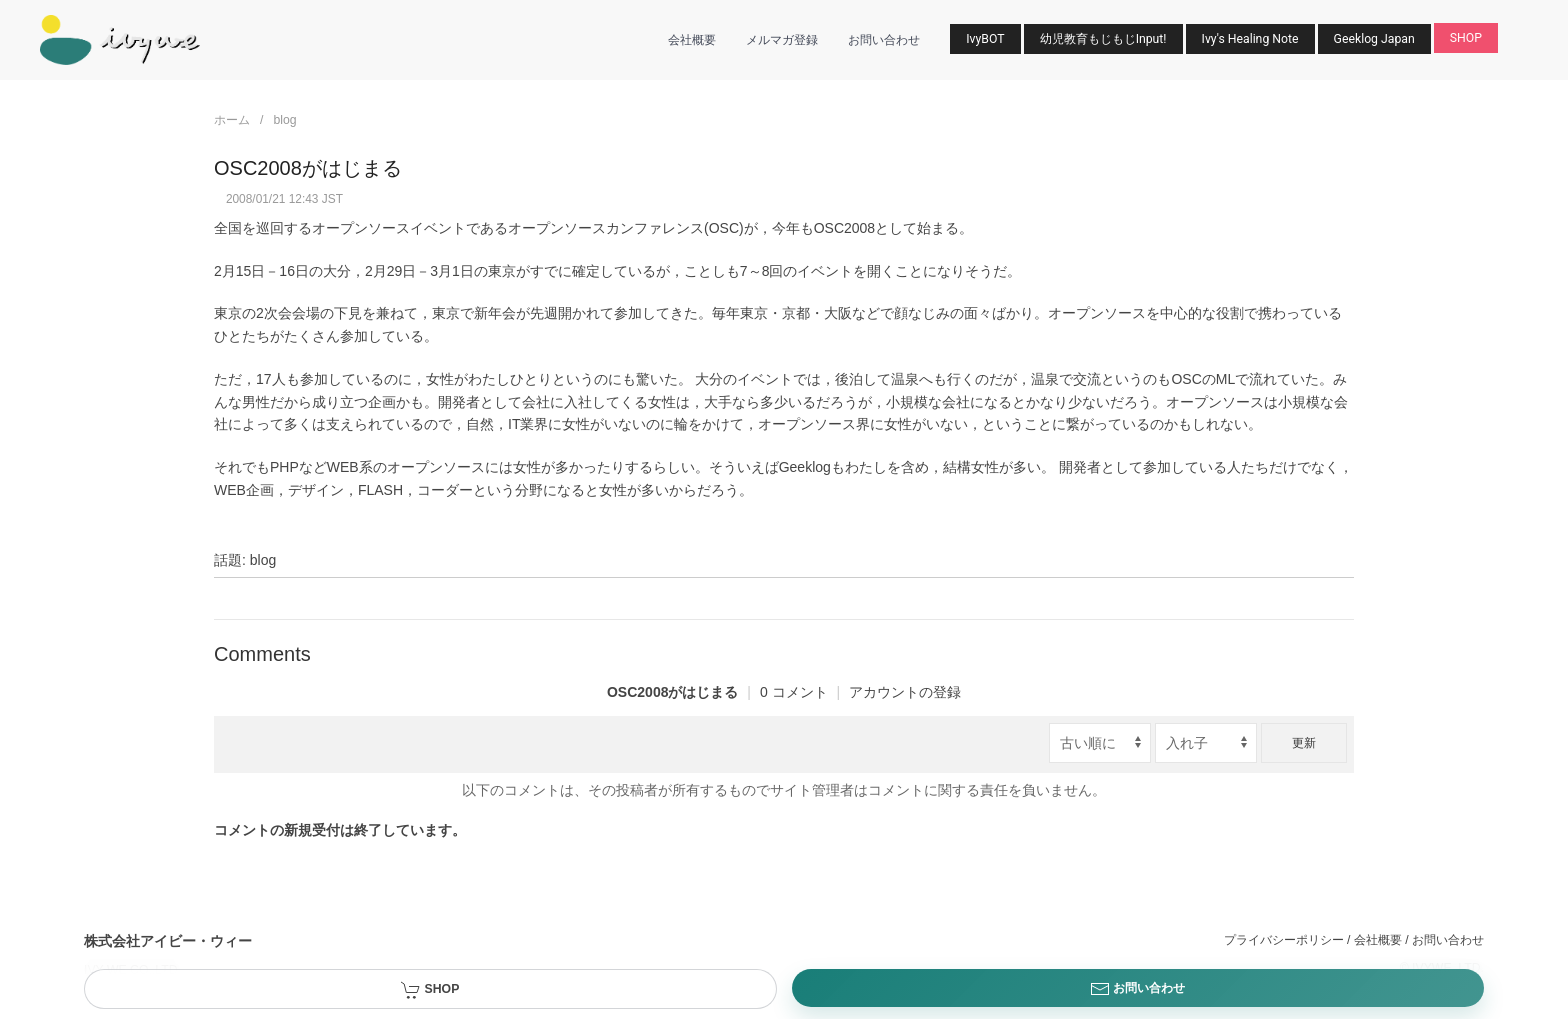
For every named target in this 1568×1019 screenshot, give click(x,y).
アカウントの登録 (905, 692)
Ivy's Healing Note (1250, 39)
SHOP (1466, 38)
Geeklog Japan (1374, 39)
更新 (1304, 743)
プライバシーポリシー (1284, 940)
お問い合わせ (884, 40)
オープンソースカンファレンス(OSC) (626, 228)
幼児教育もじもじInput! (1103, 39)
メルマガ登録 (782, 40)
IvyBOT (985, 39)
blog (284, 120)
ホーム (232, 120)
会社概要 (692, 40)
